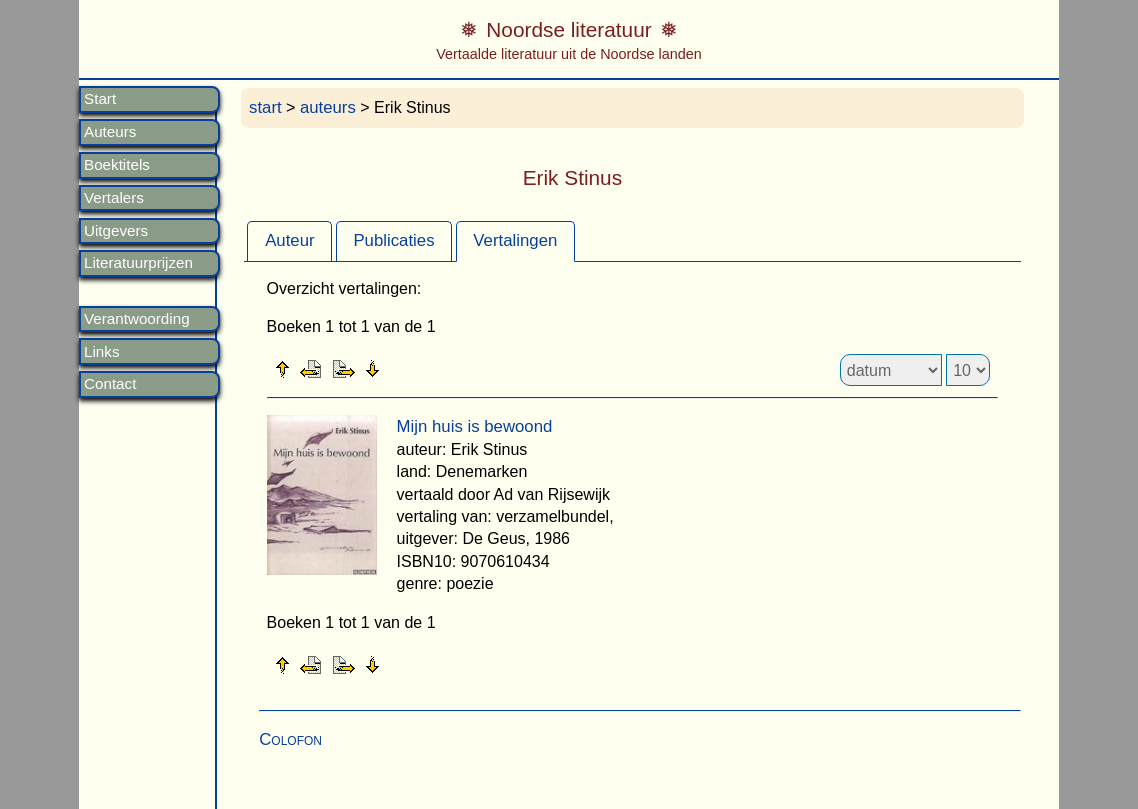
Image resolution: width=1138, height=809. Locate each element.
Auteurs (110, 132)
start (265, 107)
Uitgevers (116, 231)
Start (100, 99)
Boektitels (117, 165)
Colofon (290, 739)
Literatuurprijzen (138, 263)
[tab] (289, 241)
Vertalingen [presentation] (515, 240)
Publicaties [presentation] (393, 240)
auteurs (328, 107)
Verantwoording (137, 319)
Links (101, 352)
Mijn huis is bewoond (475, 426)
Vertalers (114, 198)
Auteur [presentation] (289, 240)
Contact (110, 384)
